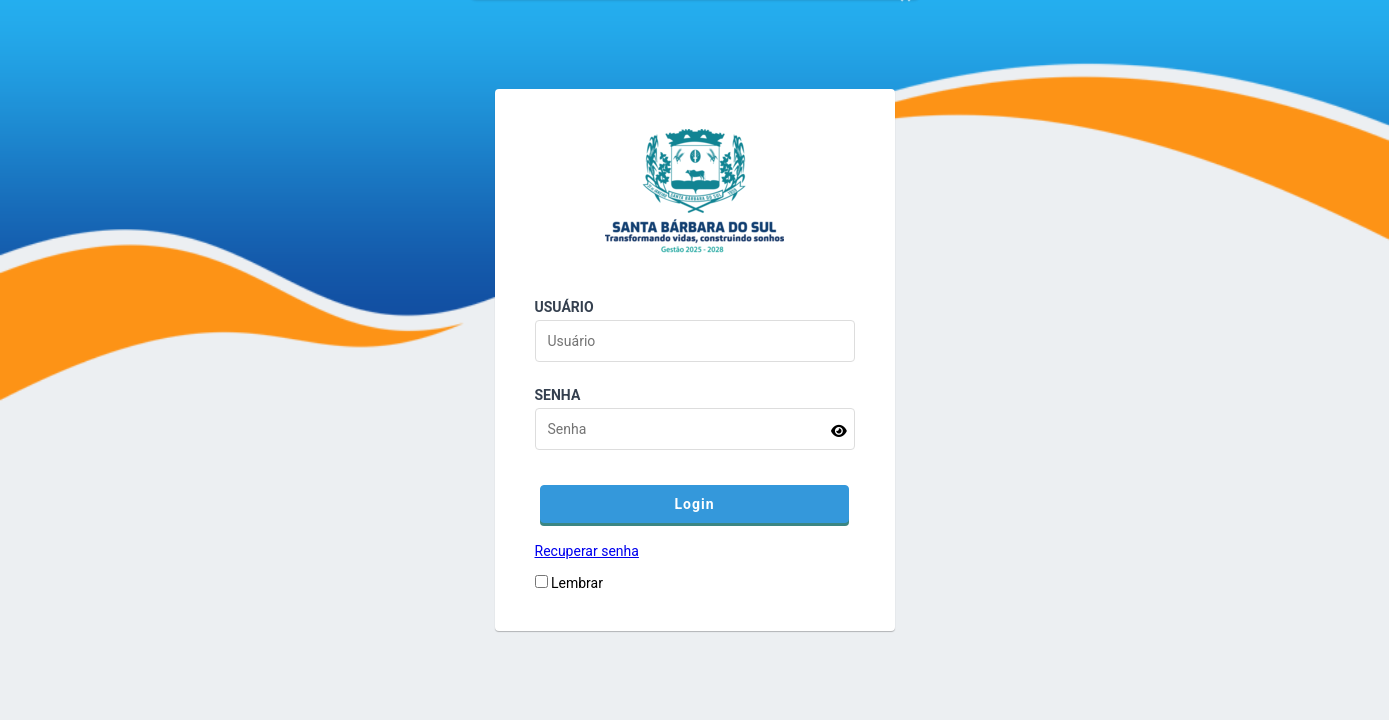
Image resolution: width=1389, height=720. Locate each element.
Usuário (564, 307)
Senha (558, 395)
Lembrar (577, 583)
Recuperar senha (587, 551)
